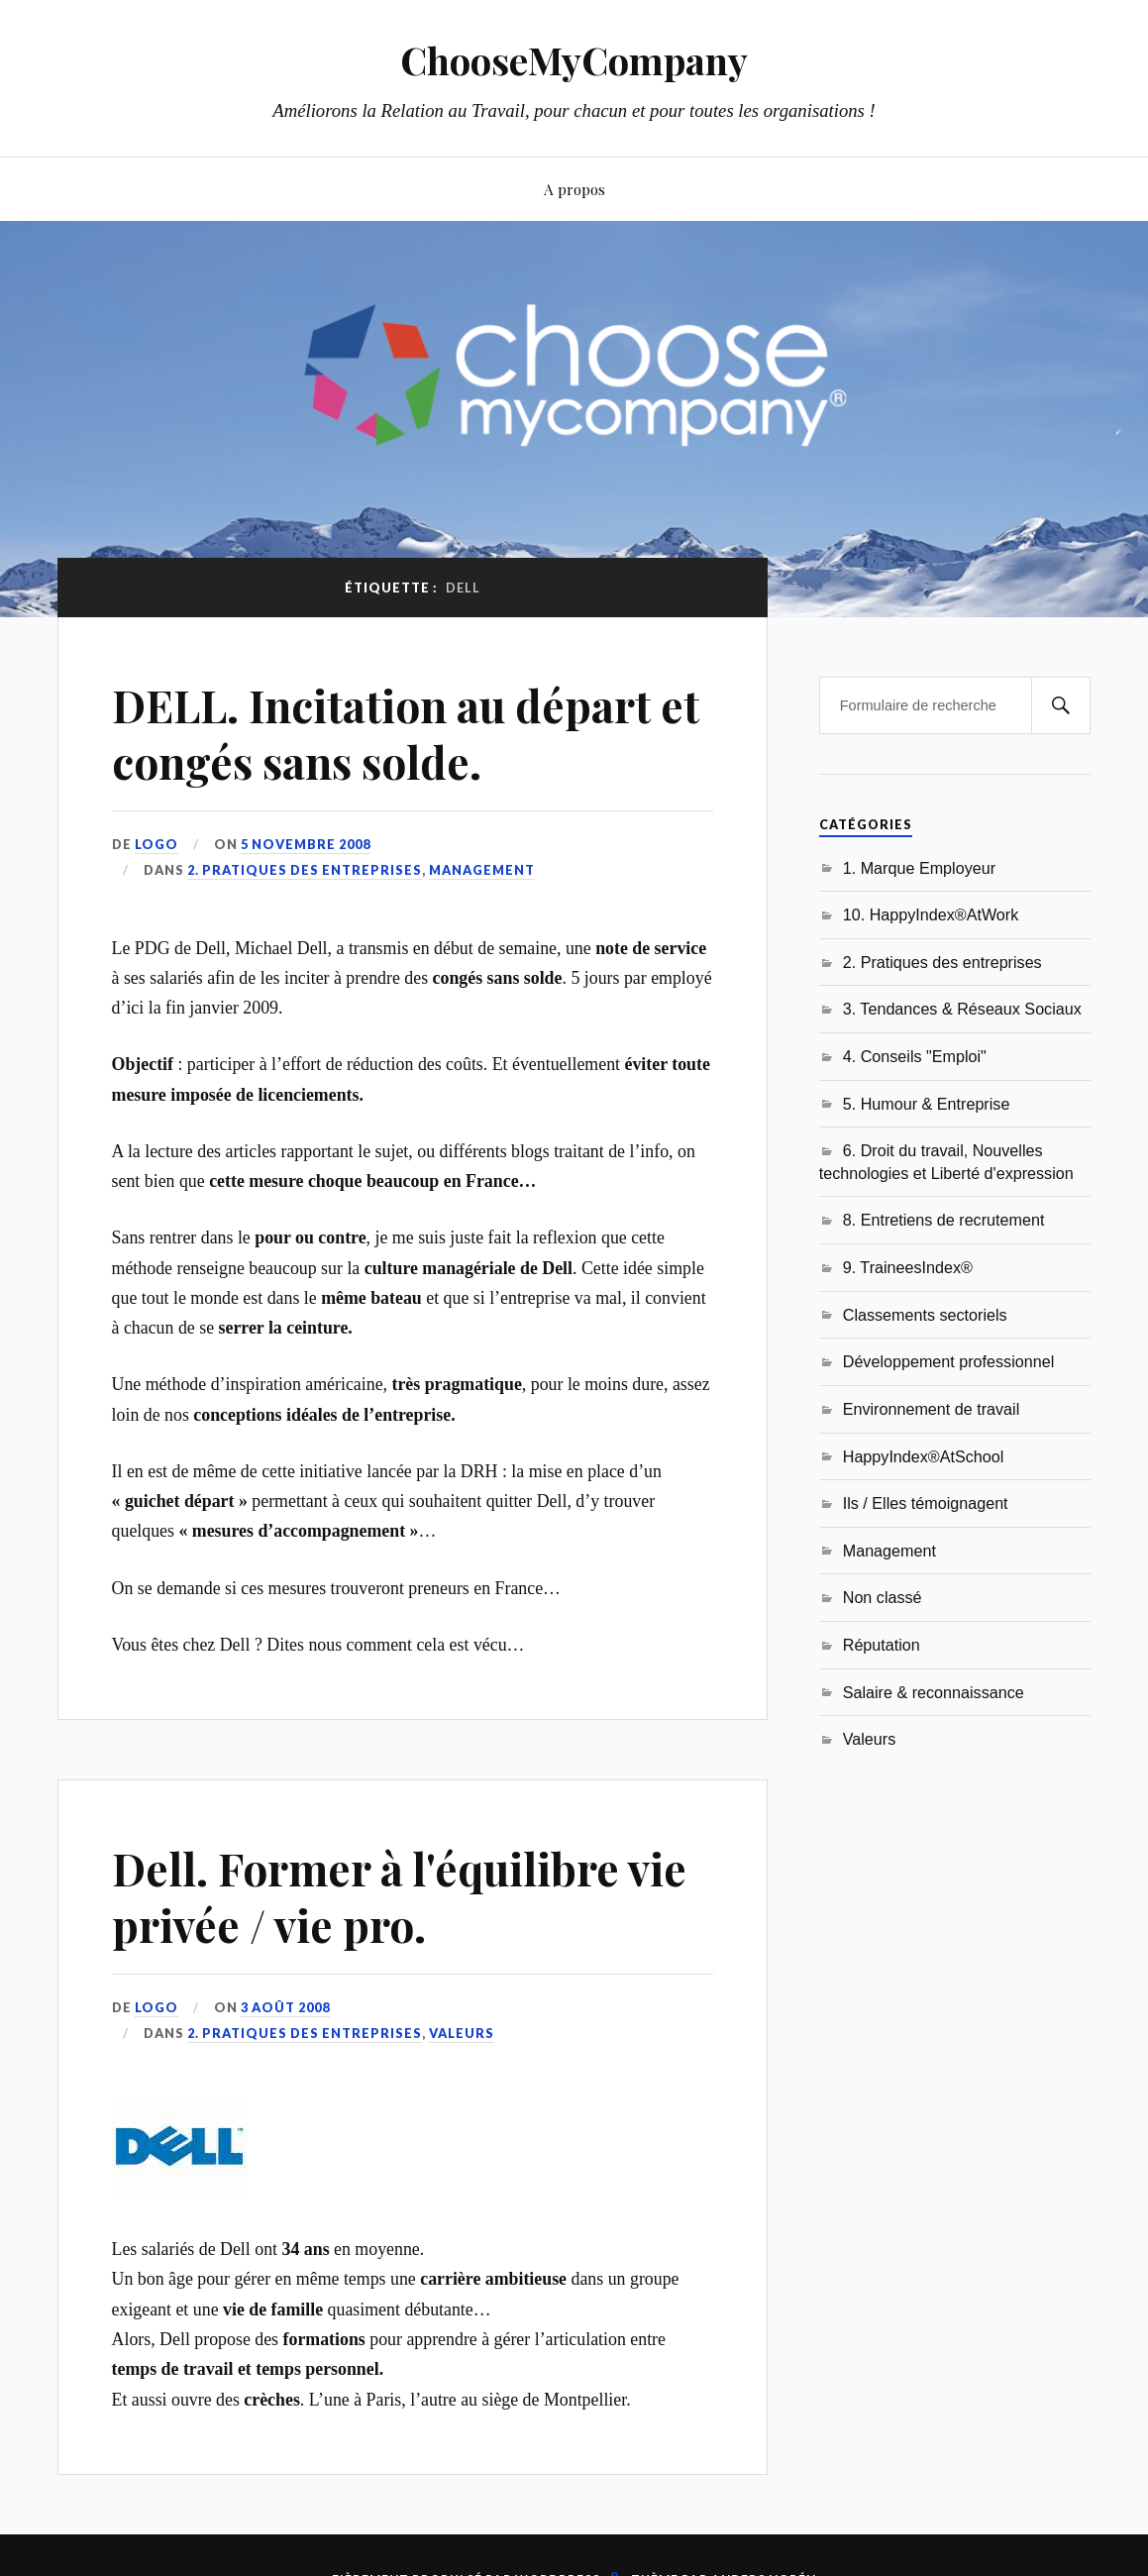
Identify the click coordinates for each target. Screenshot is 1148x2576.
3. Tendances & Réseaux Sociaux (962, 1009)
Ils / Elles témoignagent (925, 1503)
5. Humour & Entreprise (926, 1104)
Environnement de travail (931, 1409)
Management (482, 870)
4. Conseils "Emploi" (915, 1056)
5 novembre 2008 (305, 844)
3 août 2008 (285, 2007)
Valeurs (461, 2033)
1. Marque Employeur (919, 868)
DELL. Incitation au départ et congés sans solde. (405, 733)
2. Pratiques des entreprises (304, 870)
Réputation (881, 1645)
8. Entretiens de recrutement (944, 1220)
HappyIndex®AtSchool (923, 1456)
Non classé (882, 1597)
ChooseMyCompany (574, 60)
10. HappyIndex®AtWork (931, 914)
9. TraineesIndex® (908, 1267)
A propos (574, 188)
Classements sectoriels (925, 1315)
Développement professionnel (949, 1361)
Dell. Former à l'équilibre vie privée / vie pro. (399, 1896)
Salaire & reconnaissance (933, 1692)
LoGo (156, 844)
